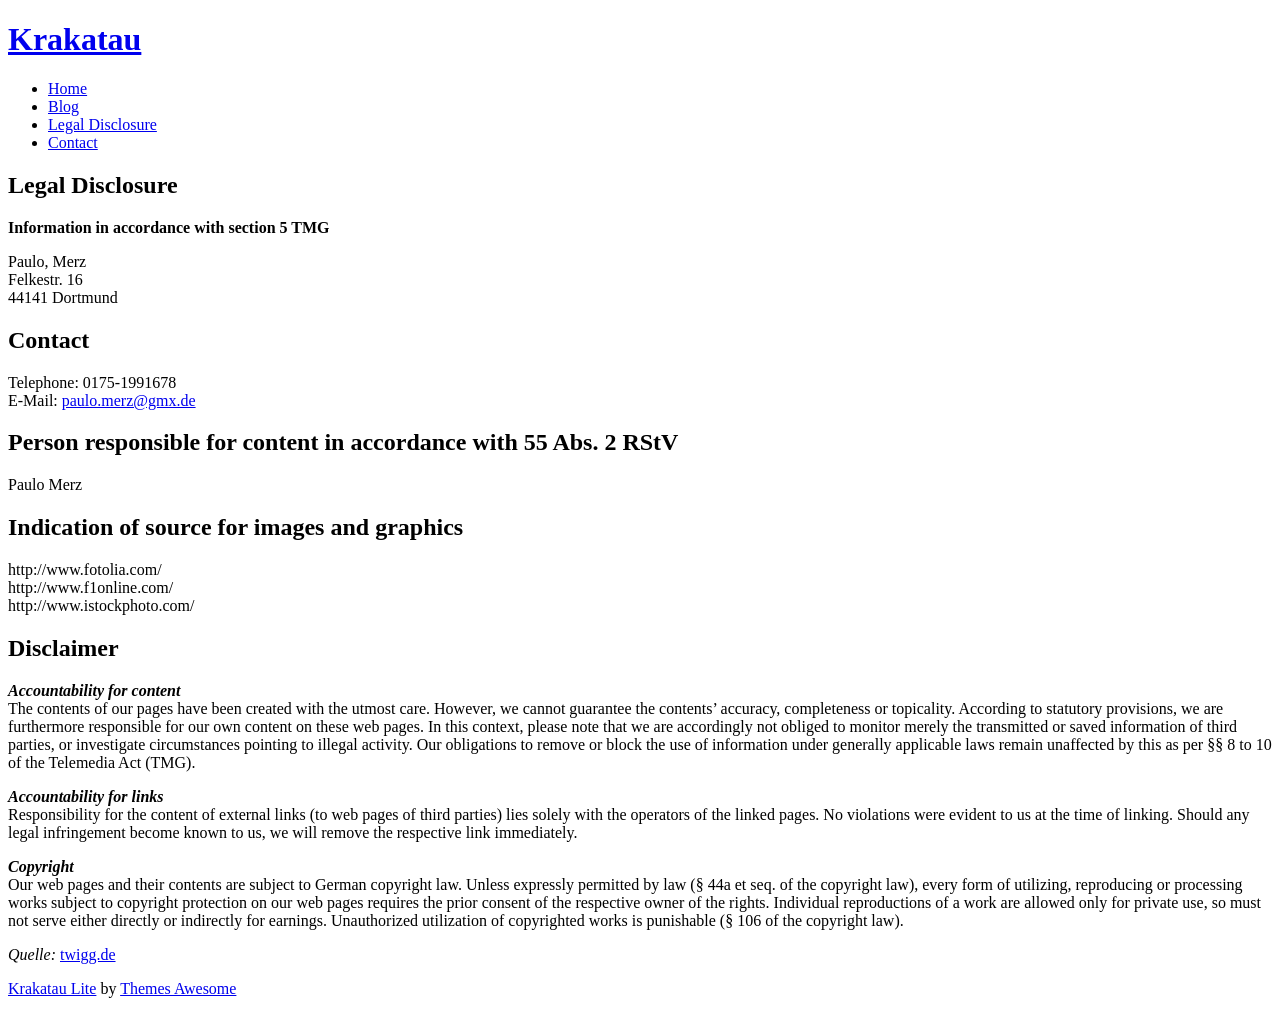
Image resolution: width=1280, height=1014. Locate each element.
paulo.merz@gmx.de (129, 400)
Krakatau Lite (52, 988)
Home (67, 88)
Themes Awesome (178, 988)
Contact (73, 142)
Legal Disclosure (102, 124)
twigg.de (88, 954)
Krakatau (74, 39)
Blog (63, 106)
